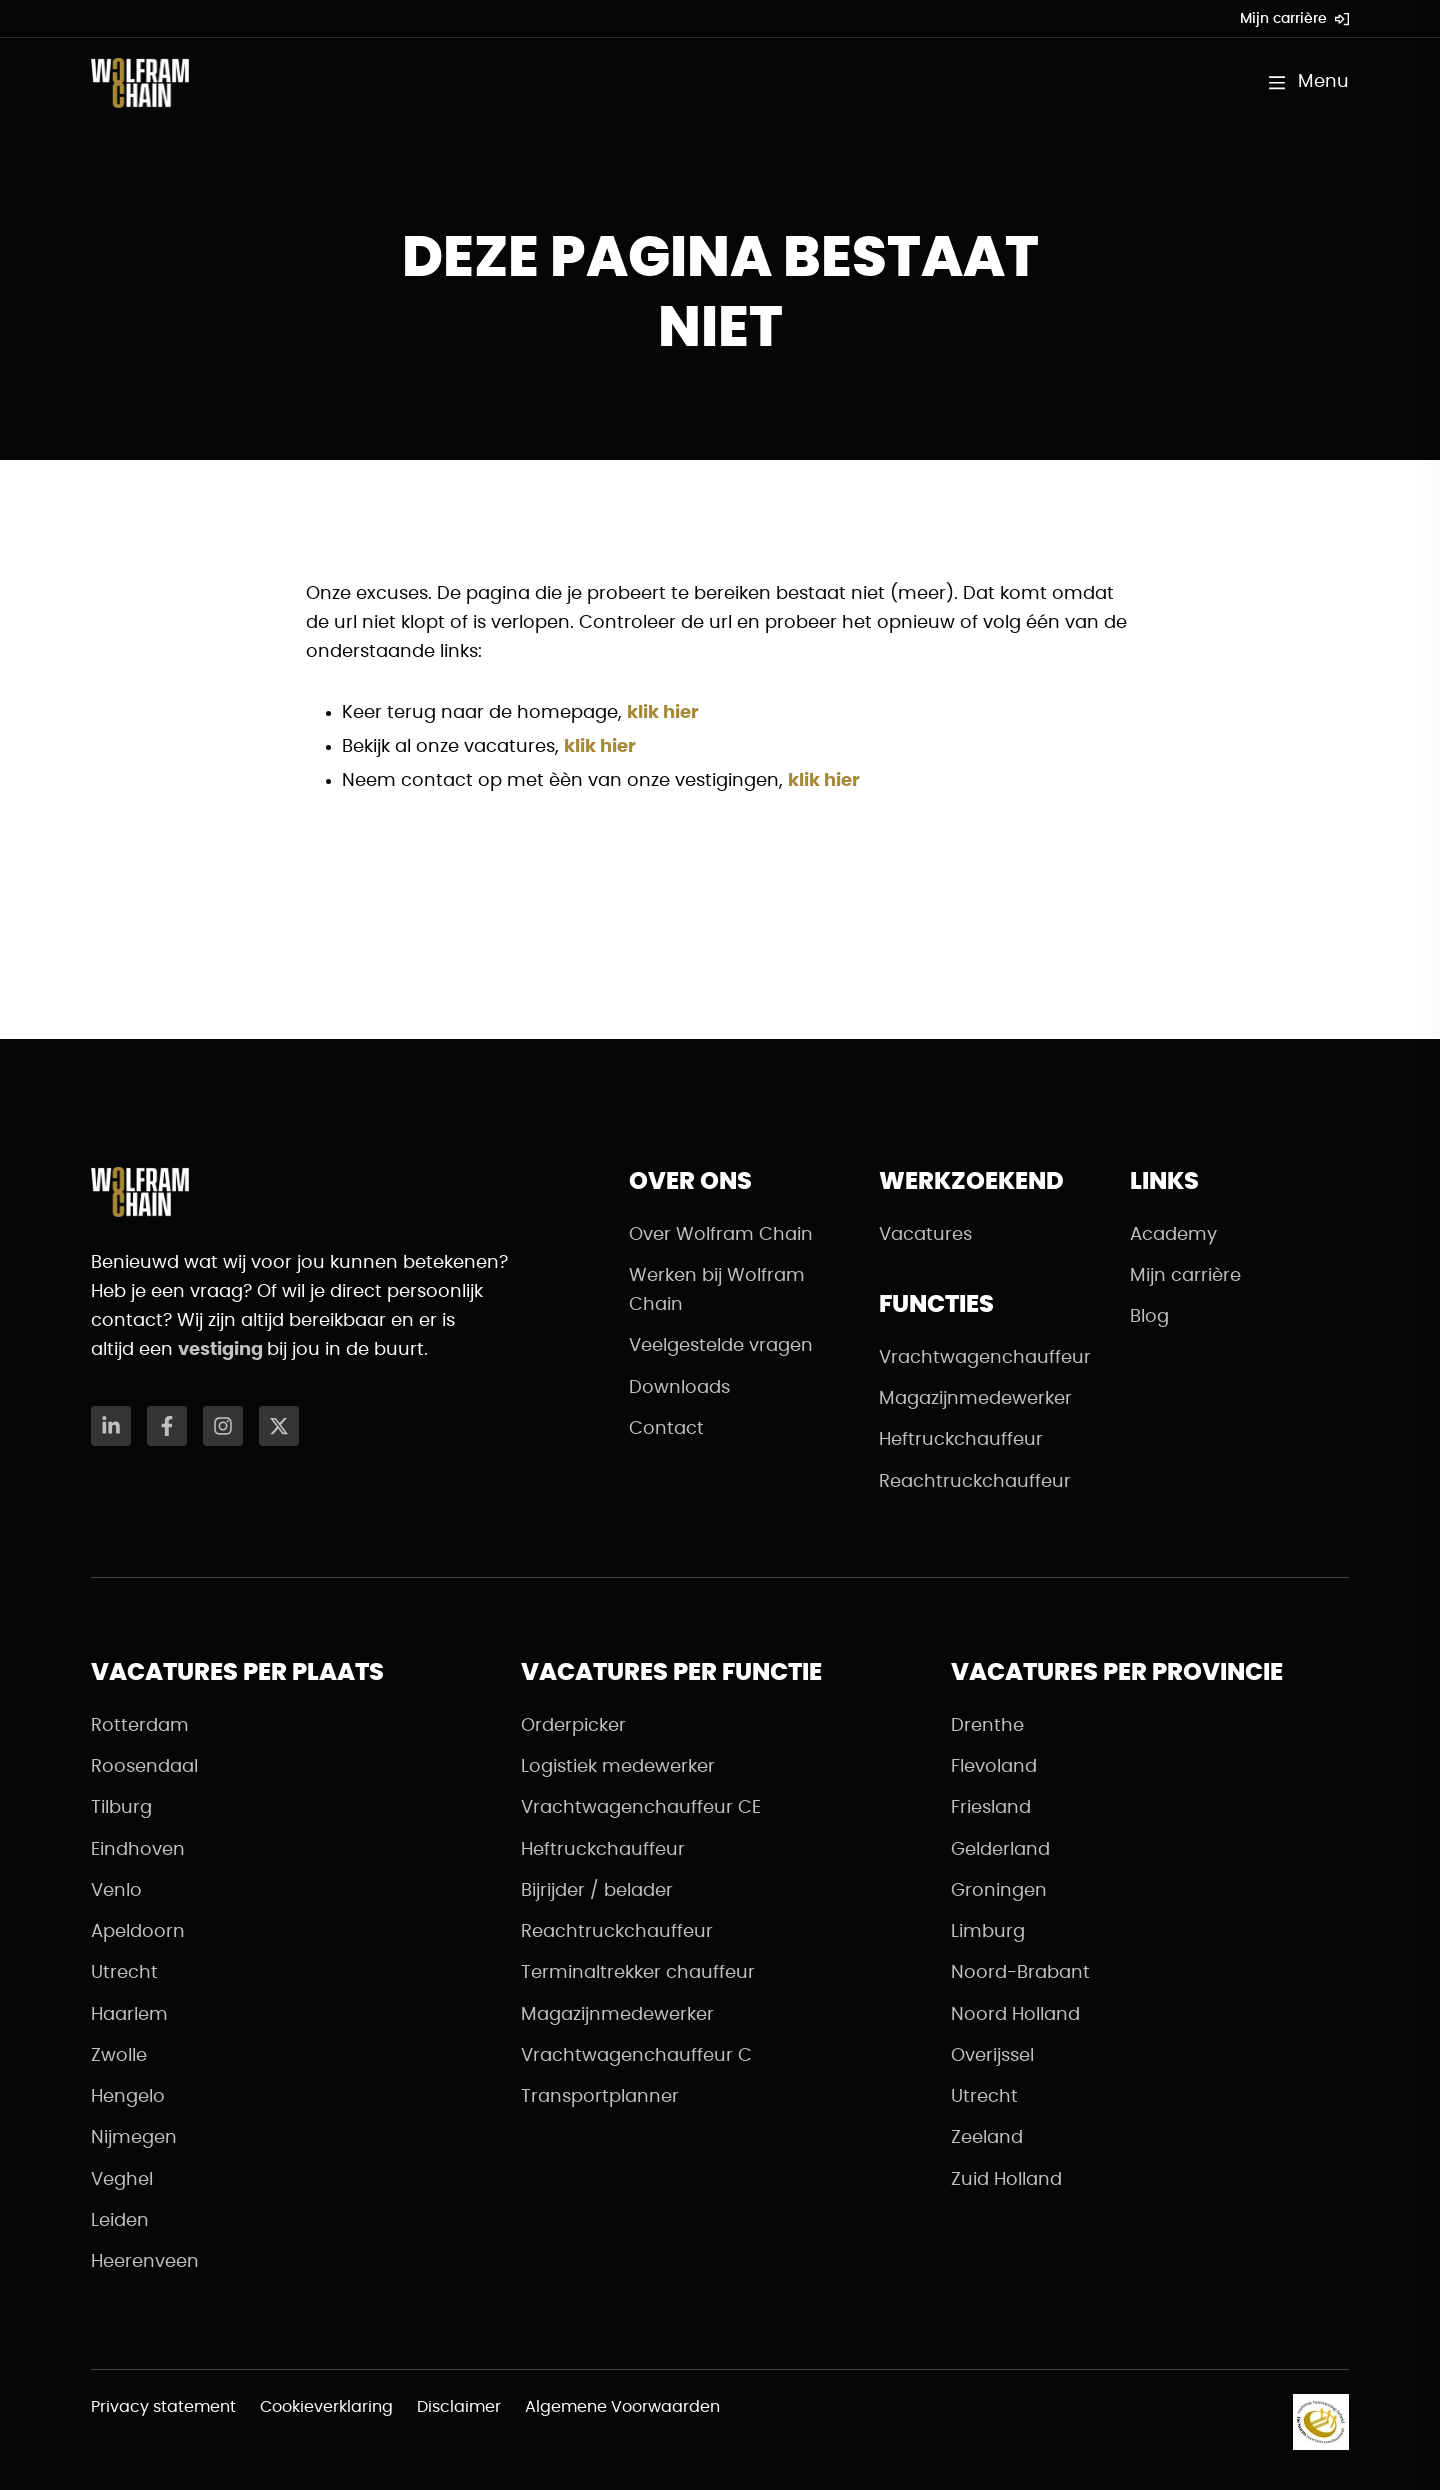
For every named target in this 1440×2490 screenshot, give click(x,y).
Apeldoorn (138, 1932)
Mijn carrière (1294, 19)
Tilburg (121, 1808)
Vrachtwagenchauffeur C (636, 2056)
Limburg (988, 1932)
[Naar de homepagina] (140, 83)
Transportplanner (600, 2097)
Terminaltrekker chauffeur (638, 1973)
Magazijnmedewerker (975, 1399)
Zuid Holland (1006, 2180)
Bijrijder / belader (597, 1891)
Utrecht (124, 1973)
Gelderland (1000, 1850)
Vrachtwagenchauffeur (985, 1358)
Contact (666, 1429)
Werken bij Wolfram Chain (717, 1290)
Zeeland (987, 2138)
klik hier (663, 713)
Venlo (116, 1891)
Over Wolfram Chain (721, 1235)
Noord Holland (1015, 2015)
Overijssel (992, 2056)
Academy (1173, 1235)
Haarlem (129, 2015)
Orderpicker (573, 1726)
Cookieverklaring (326, 2407)
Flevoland (994, 1767)
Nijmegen (134, 2138)
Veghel (122, 2180)
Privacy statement (163, 2407)
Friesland (991, 1808)
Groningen (999, 1891)
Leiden (120, 2221)
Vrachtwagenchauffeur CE (641, 1808)
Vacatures (925, 1235)
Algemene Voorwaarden (622, 2407)
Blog (1149, 1317)
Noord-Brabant (1020, 1973)
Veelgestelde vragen (721, 1346)
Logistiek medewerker (618, 1767)
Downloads (679, 1388)
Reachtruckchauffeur (975, 1482)
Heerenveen (145, 2262)
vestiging (222, 1350)
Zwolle (119, 2056)
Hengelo (128, 2097)
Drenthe (987, 1726)
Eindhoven (138, 1850)
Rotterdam (140, 1726)
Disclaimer (459, 2407)
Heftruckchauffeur (961, 1440)
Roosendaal (144, 1767)
